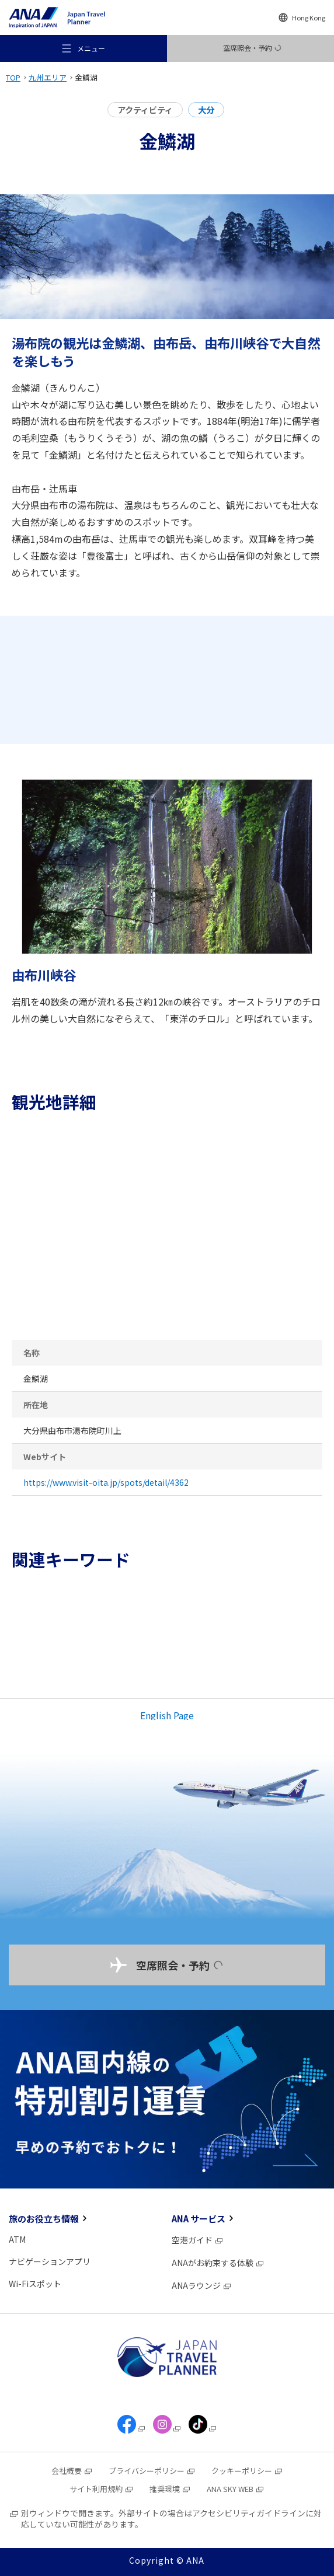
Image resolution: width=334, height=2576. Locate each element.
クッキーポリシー (247, 2470)
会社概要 (72, 2470)
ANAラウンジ (202, 2285)
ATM (17, 2239)
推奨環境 (170, 2488)
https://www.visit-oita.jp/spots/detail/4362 (106, 1482)
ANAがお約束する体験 (218, 2262)
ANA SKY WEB (236, 2488)
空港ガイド (198, 2240)
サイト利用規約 (101, 2488)
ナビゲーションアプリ (50, 2261)
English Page (167, 1715)
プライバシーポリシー (152, 2470)
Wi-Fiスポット (35, 2283)
